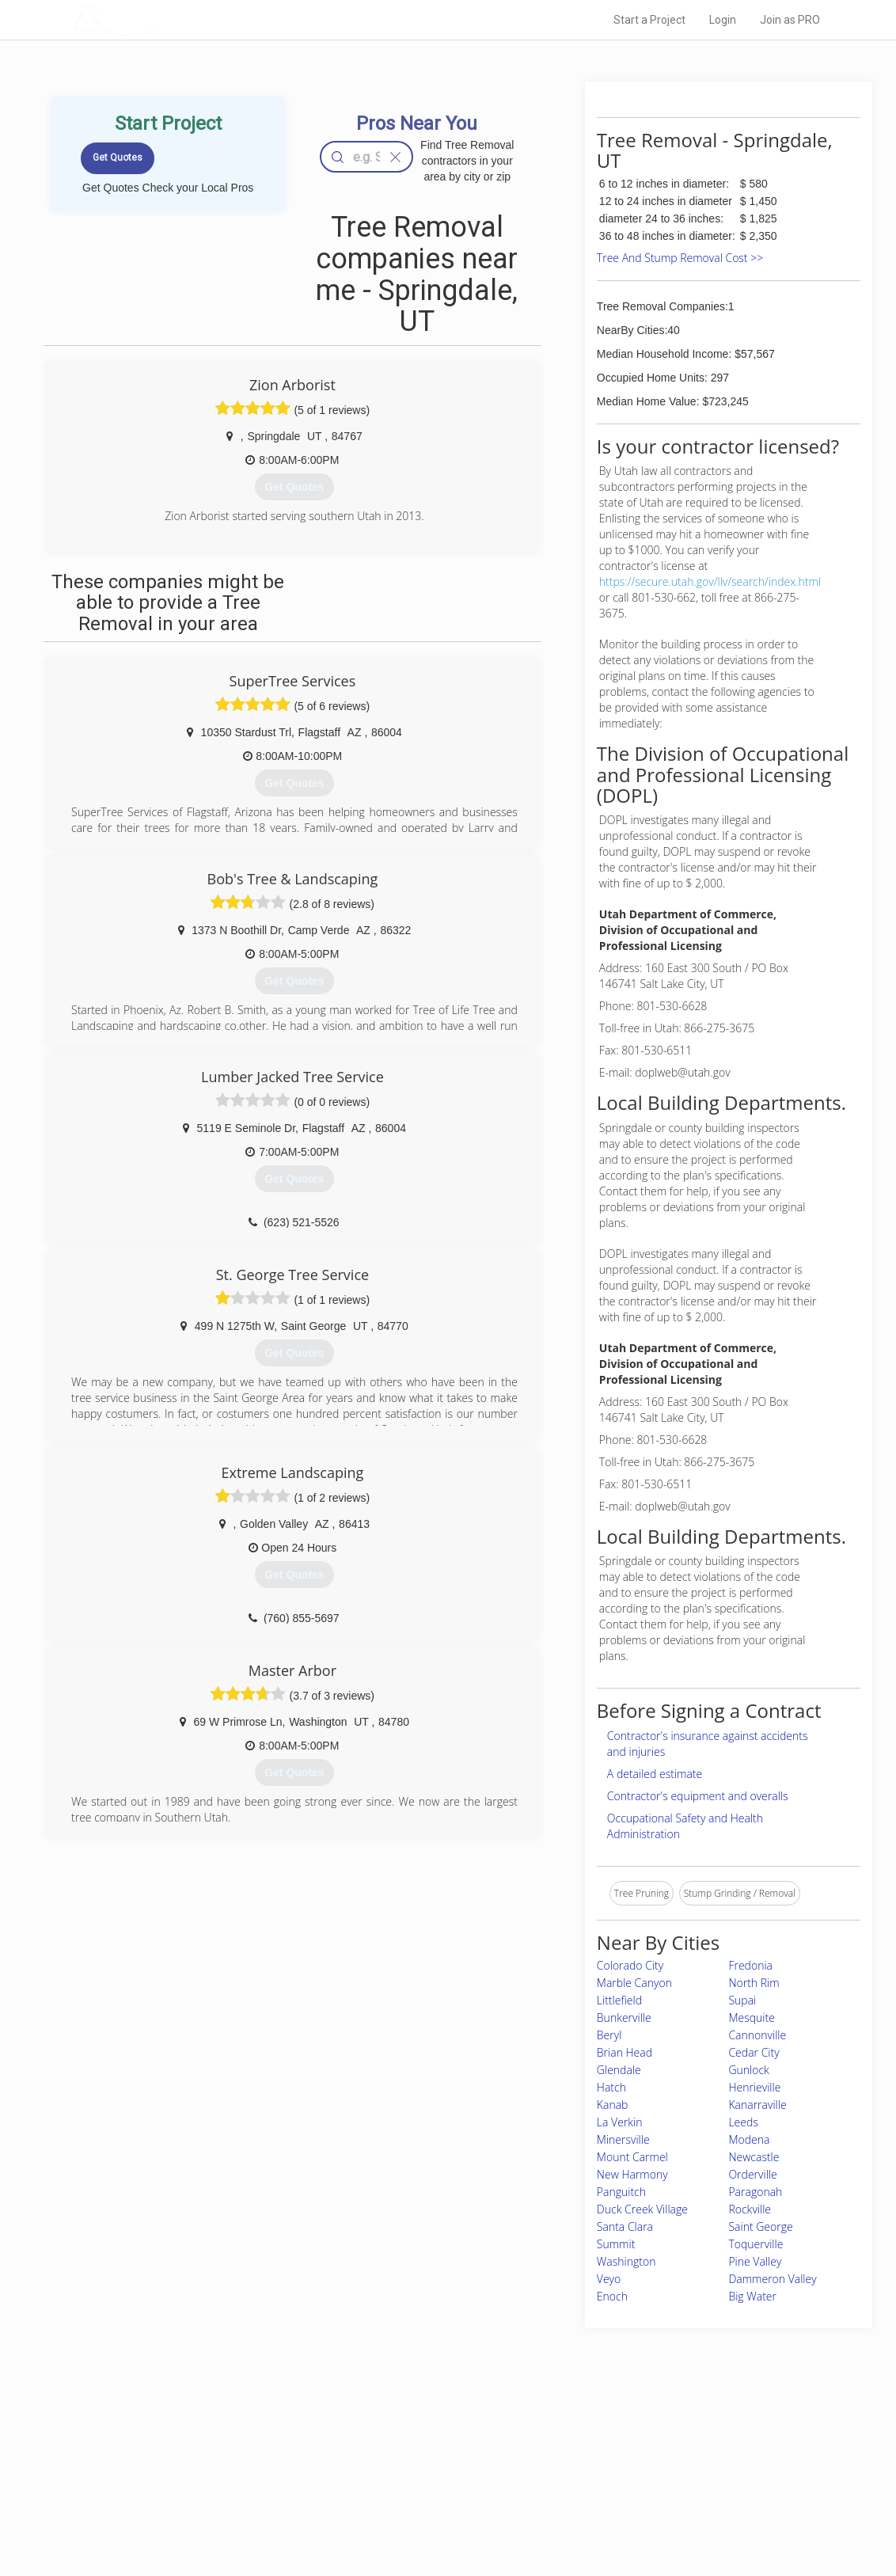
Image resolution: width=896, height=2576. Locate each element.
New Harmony (632, 2174)
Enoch (612, 2296)
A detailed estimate (654, 1773)
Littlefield (619, 2000)
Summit (616, 2243)
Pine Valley (754, 2261)
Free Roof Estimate (233, 2495)
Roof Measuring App (410, 2477)
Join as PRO (790, 19)
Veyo (609, 2278)
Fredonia (750, 1965)
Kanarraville (757, 2104)
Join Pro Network (403, 2442)
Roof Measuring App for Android (435, 2512)
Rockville (749, 2209)
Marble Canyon (634, 1982)
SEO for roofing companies (645, 2512)
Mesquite (751, 2017)
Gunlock (748, 2069)
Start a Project (649, 19)
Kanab (612, 2104)
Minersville (623, 2139)
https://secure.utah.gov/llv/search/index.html (710, 581)
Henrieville (754, 2087)
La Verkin (620, 2122)
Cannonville (757, 2034)
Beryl (609, 2034)
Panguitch (621, 2191)
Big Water (752, 2296)
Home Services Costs (238, 2442)
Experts (382, 2459)
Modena (748, 2139)
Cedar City (753, 2052)
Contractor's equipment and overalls (697, 1795)
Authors (604, 2477)
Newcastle (753, 2156)
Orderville (752, 2174)
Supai (742, 2000)
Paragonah (755, 2191)
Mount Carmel (632, 2156)
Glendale (619, 2069)
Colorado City (630, 1965)
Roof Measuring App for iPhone (433, 2495)
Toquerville (755, 2243)
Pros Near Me (220, 2459)
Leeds (742, 2122)
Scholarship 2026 (625, 2442)
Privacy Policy (617, 2459)
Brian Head (624, 2052)
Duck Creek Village (642, 2209)
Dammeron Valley (772, 2278)
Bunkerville (624, 2017)
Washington (626, 2261)
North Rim (753, 1982)
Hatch (611, 2087)
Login (722, 19)
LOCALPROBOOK (164, 19)
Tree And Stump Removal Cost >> (680, 257)
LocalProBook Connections (646, 2495)
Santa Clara (625, 2226)
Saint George (760, 2226)
